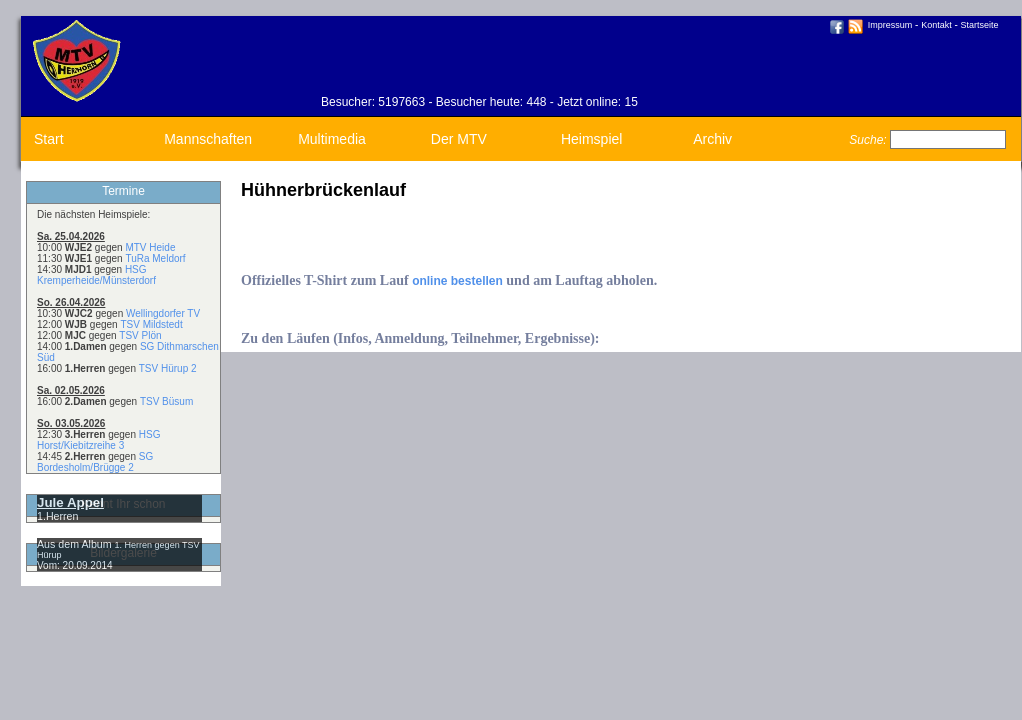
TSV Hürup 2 (168, 368)
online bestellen (457, 281)
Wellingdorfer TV (163, 313)
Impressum (890, 25)
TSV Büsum (166, 401)
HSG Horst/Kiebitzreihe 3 (98, 440)
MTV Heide (150, 247)
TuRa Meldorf (155, 258)
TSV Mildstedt (151, 324)
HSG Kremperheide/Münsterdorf (96, 275)
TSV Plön (140, 335)
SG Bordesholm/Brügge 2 (95, 462)
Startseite (980, 25)
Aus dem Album (76, 544)
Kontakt (936, 25)
